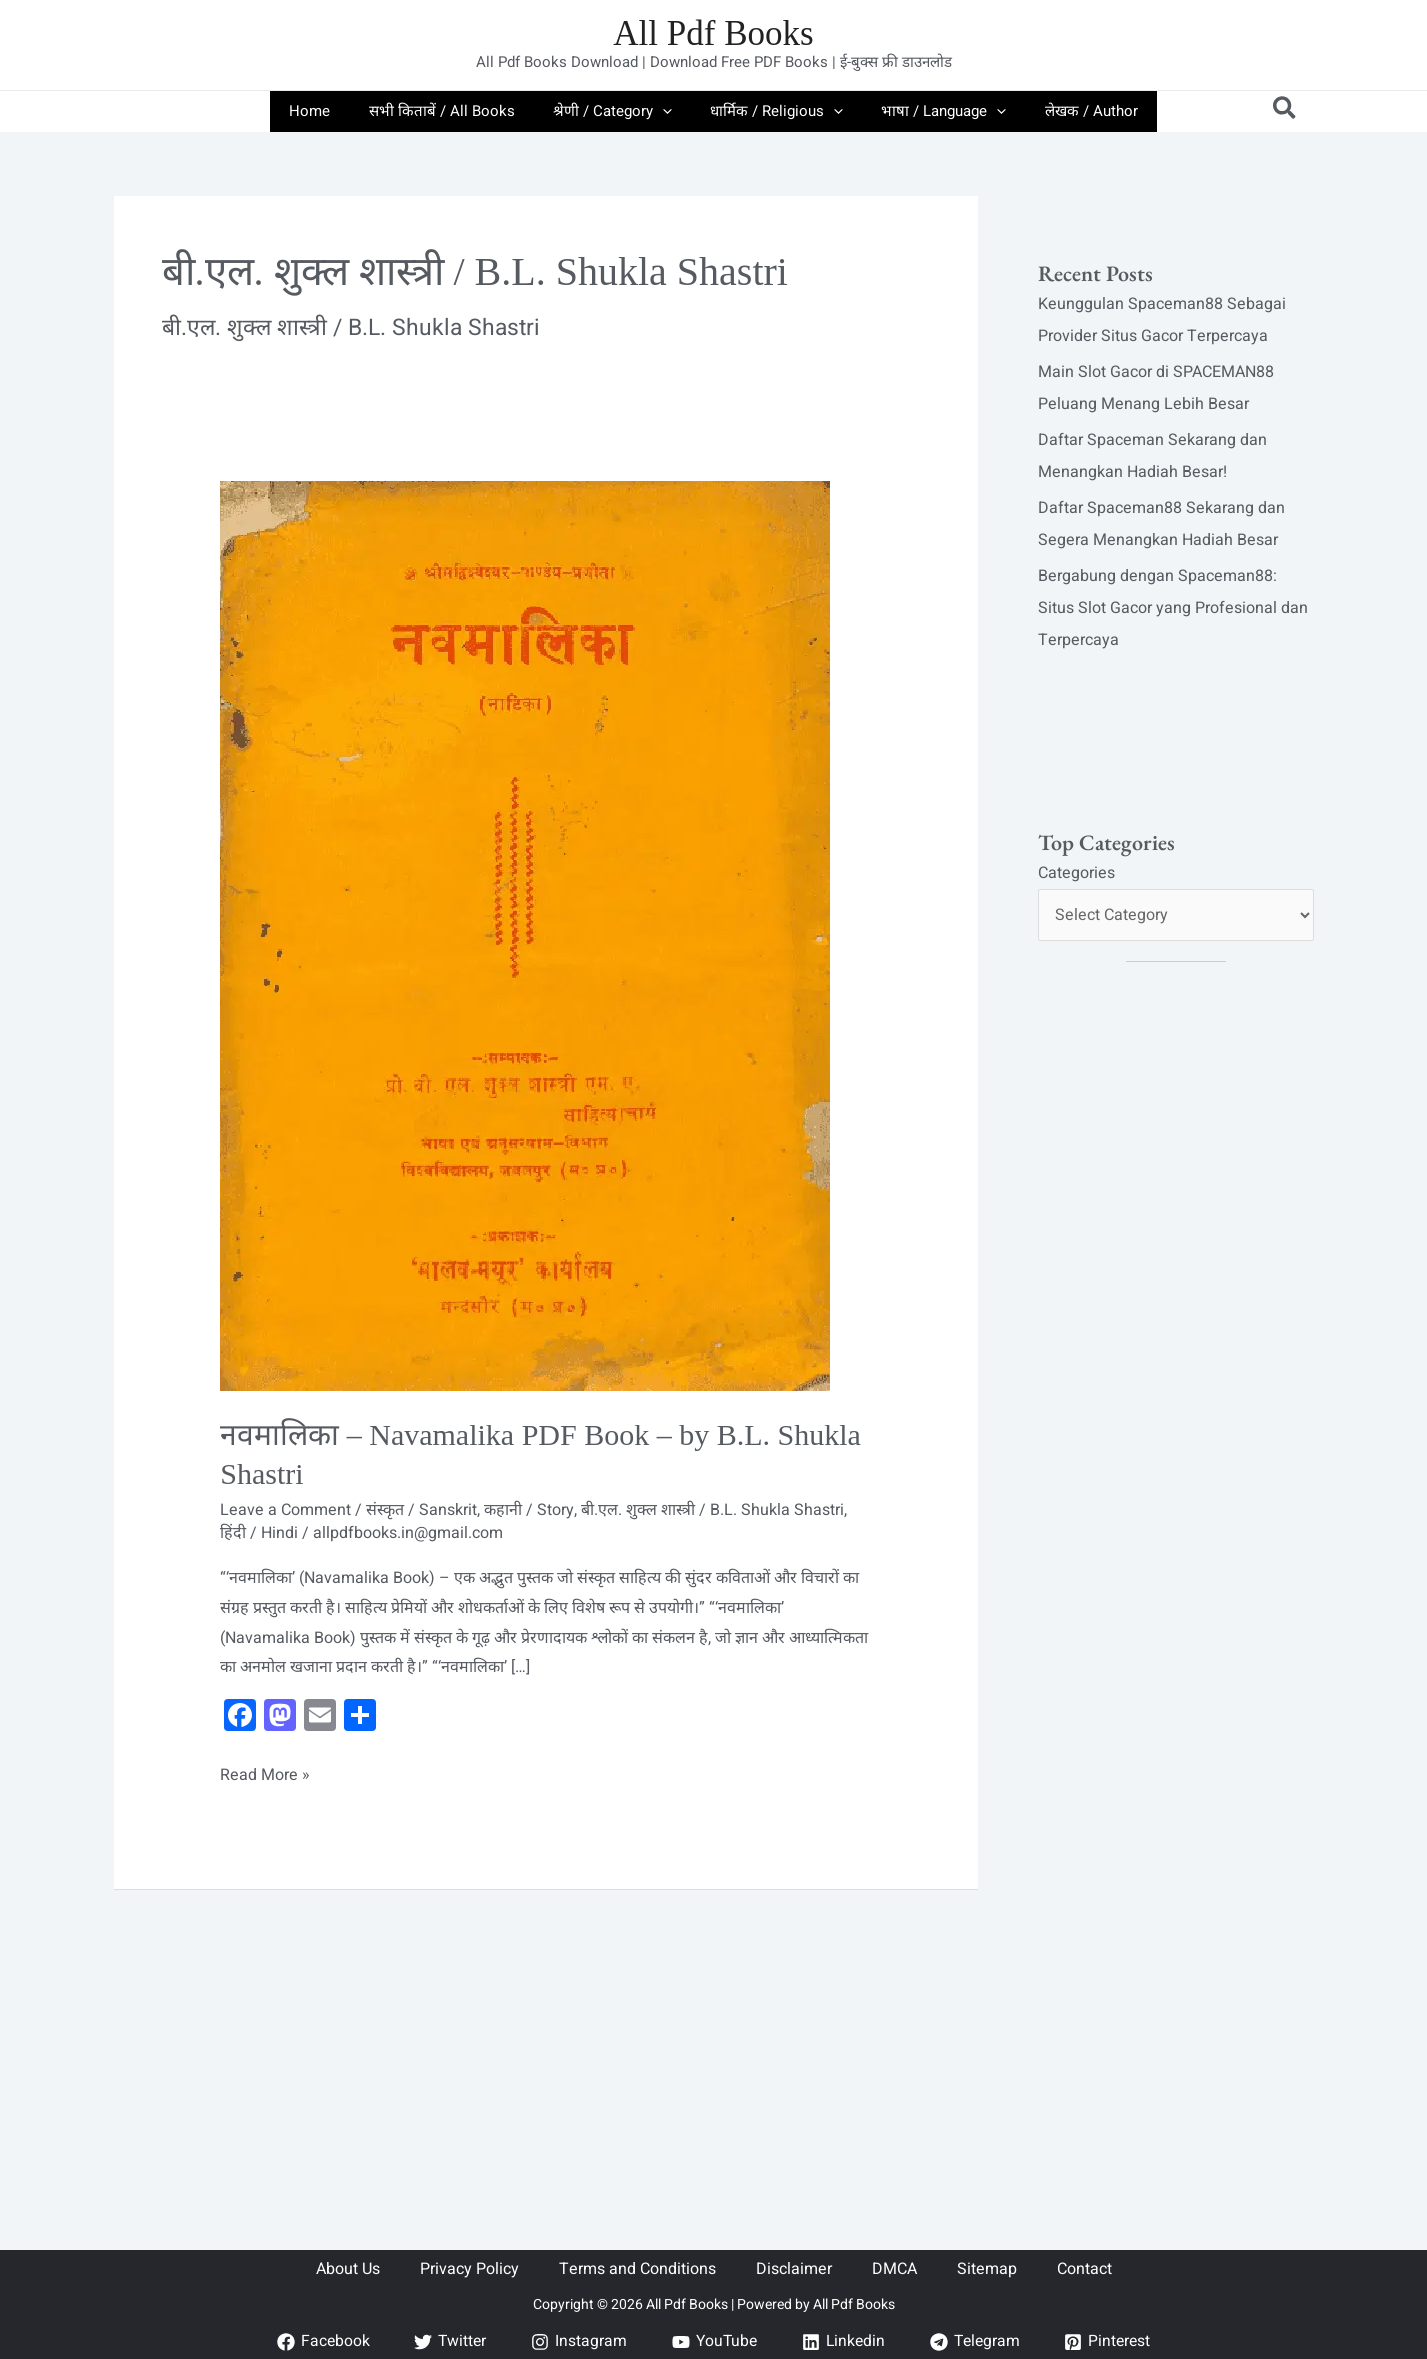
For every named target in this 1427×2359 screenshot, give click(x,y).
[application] (666, 111)
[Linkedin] (843, 2342)
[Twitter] (446, 2342)
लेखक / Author (1070, 111)
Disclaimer (794, 2269)
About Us (348, 2269)
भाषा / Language (931, 111)
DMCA (894, 2269)
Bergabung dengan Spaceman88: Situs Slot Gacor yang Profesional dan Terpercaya (1173, 608)
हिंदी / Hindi (259, 1533)
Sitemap (987, 2269)
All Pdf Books (713, 33)
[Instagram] (576, 2342)
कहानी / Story (529, 1510)
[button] (1285, 111)
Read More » (265, 1774)
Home (330, 111)
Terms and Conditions (637, 2269)
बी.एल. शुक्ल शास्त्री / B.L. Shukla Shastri (712, 1510)
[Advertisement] (546, 2038)
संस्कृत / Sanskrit (421, 1510)
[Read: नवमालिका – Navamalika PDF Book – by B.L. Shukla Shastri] (525, 935)
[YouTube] (713, 2342)
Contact (1084, 2269)
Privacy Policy (469, 2269)
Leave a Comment (285, 1510)
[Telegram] (977, 2342)
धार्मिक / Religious (772, 111)
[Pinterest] (1112, 2342)
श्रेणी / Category (616, 111)
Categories (1076, 873)
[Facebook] (317, 2342)
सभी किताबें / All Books (454, 111)
